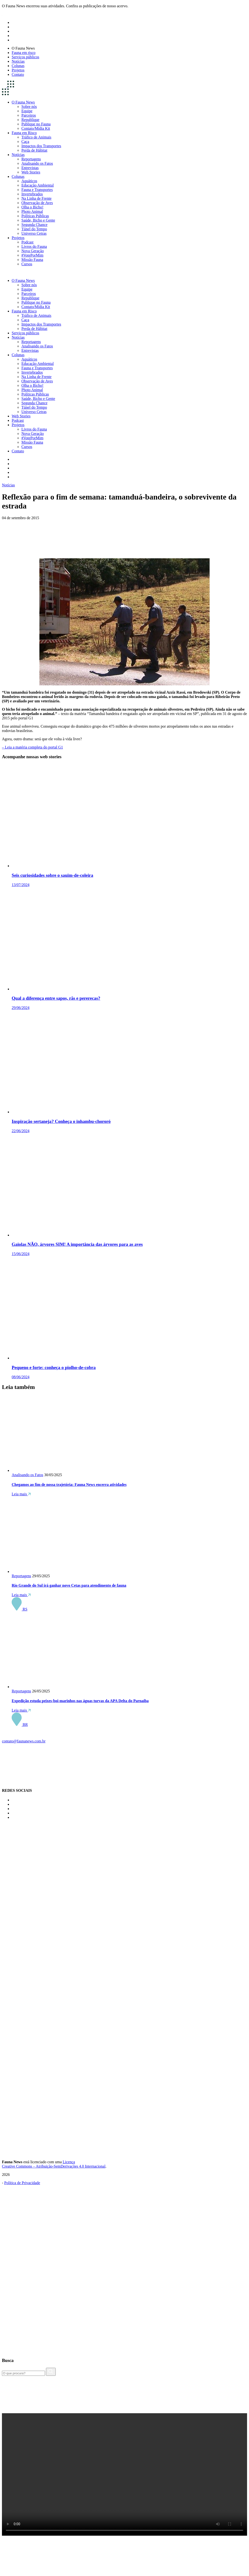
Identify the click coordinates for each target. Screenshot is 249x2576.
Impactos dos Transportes (41, 146)
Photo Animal (32, 211)
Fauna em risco (24, 53)
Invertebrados (32, 194)
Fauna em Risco (24, 133)
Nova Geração (32, 251)
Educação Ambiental (37, 185)
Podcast (27, 242)
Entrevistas (30, 168)
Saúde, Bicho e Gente (38, 220)
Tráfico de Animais (36, 137)
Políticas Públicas (35, 216)
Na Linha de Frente (36, 198)
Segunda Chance (34, 225)
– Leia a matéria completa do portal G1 (32, 747)
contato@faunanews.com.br (23, 1741)
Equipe (26, 111)
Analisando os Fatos (37, 163)
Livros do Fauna (34, 246)
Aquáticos (29, 181)
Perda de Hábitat (34, 150)
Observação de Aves (37, 203)
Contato (18, 74)
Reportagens (31, 159)
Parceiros (28, 115)
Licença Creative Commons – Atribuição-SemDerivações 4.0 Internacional (54, 2164)
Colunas (18, 66)
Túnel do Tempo (34, 229)
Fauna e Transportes (37, 190)
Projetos (18, 70)
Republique (30, 120)
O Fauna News (23, 48)
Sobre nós (29, 106)
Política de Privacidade (22, 2183)
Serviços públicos (25, 57)
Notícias (18, 61)
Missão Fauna (32, 260)
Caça (25, 141)
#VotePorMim (32, 255)
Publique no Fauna (36, 124)
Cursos (26, 264)
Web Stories (30, 172)
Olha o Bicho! (32, 207)
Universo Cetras (34, 233)
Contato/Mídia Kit (35, 128)
